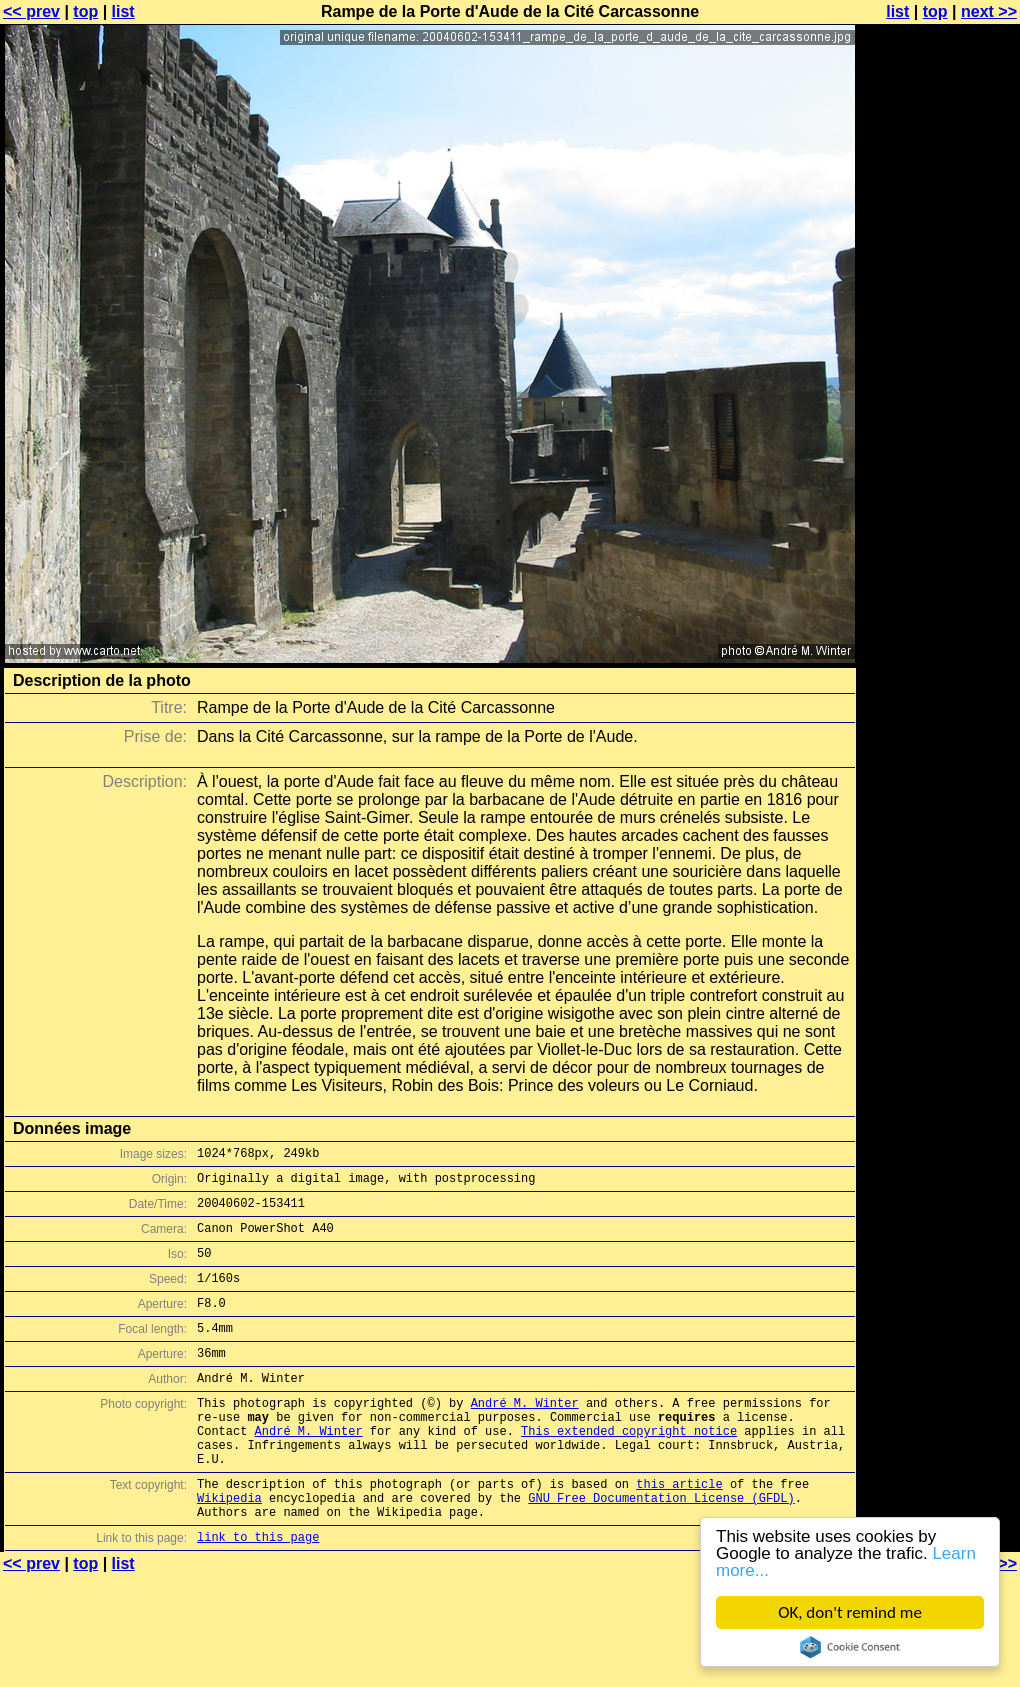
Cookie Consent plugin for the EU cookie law (850, 1647)
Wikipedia (229, 1548)
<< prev (31, 11)
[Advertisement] (939, 257)
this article (679, 1531)
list (123, 11)
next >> (989, 11)
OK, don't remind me (850, 1612)
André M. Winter (525, 1435)
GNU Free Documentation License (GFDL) (661, 1548)
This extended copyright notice (629, 1469)
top (85, 11)
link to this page (258, 1593)
